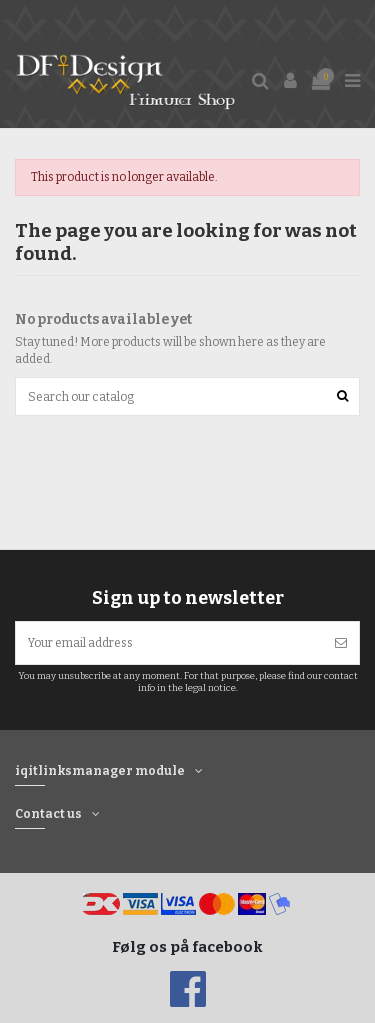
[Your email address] (169, 643)
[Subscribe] (341, 643)
